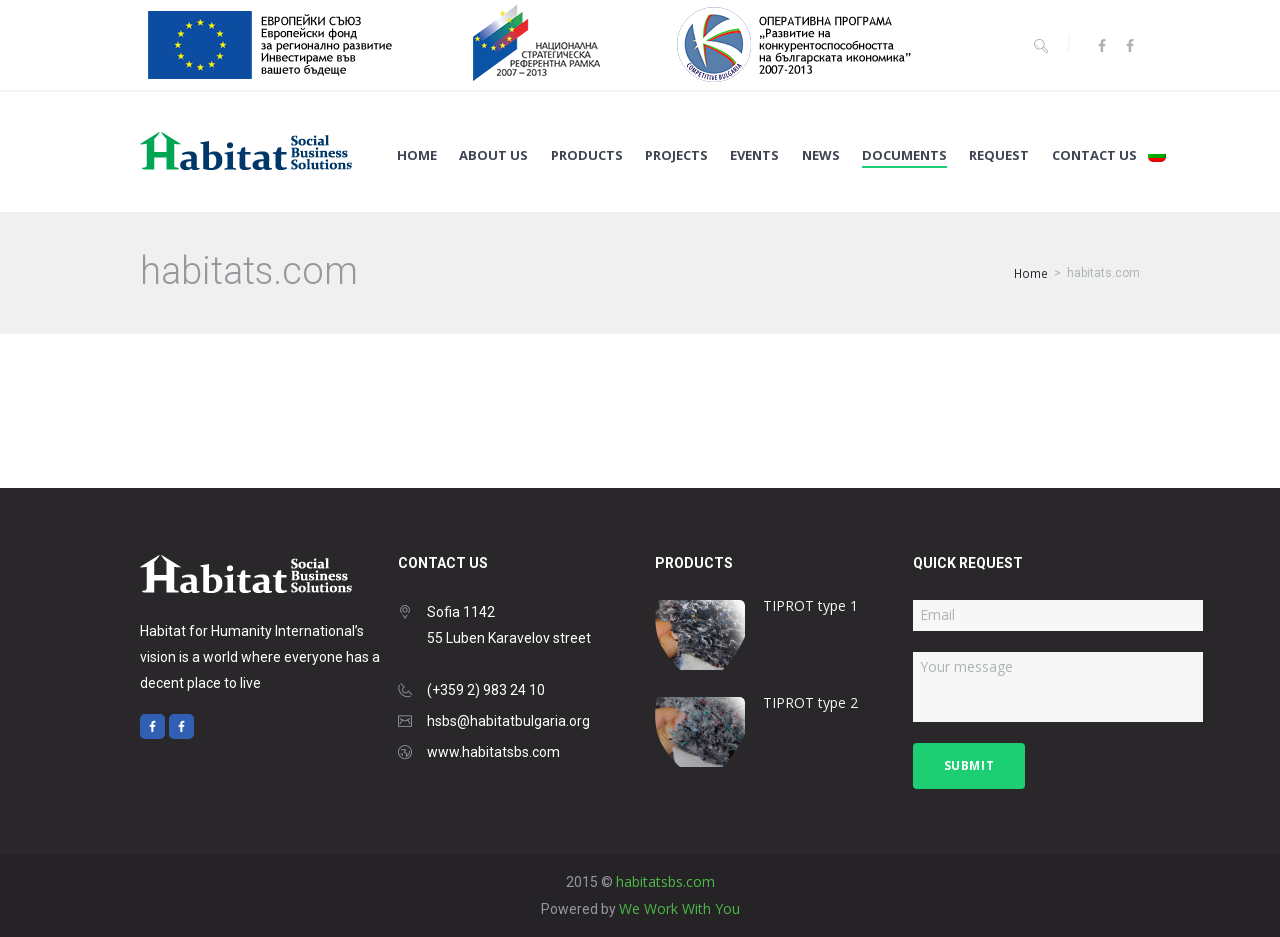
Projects (676, 155)
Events (754, 155)
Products (587, 155)
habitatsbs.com (665, 881)
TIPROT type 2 (810, 702)
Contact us (1094, 155)
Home (417, 155)
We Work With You (679, 908)
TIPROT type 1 (810, 605)
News (821, 155)
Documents (904, 155)
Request (999, 155)
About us (493, 155)
